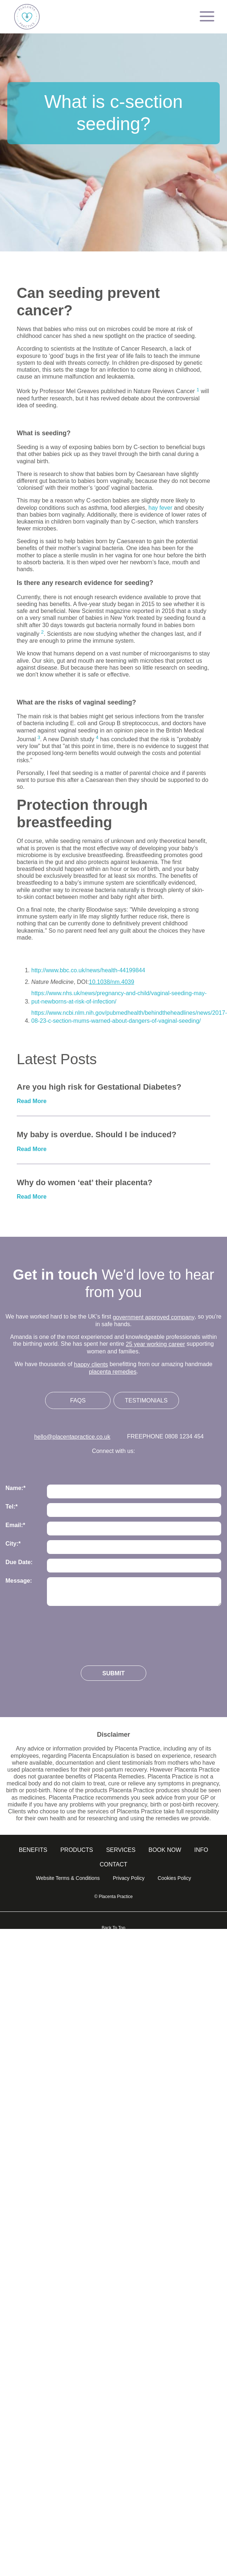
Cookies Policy (174, 1878)
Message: (18, 1581)
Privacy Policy (128, 1878)
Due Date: (19, 1562)
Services (121, 1850)
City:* (13, 1544)
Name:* (15, 1488)
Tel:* (11, 1506)
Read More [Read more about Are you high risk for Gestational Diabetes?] (32, 1101)
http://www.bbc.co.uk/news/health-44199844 (88, 970)
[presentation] (60, 1633)
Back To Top (114, 1927)
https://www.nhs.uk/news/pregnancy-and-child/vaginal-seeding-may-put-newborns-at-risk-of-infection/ (119, 997)
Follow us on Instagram (91, 1466)
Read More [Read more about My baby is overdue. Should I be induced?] (32, 1149)
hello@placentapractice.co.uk (72, 1437)
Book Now (164, 1850)
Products (76, 1850)
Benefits (33, 1850)
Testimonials (146, 1400)
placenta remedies (112, 1372)
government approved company (154, 1317)
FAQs (78, 1400)
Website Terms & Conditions (68, 1878)
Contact (113, 1864)
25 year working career (155, 1344)
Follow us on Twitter (69, 1466)
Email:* (15, 1525)
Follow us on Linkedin (136, 1466)
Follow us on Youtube (158, 1466)
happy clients (91, 1364)
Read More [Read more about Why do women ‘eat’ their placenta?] (32, 1197)
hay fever (161, 508)
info (201, 1850)
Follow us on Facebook (113, 1466)
